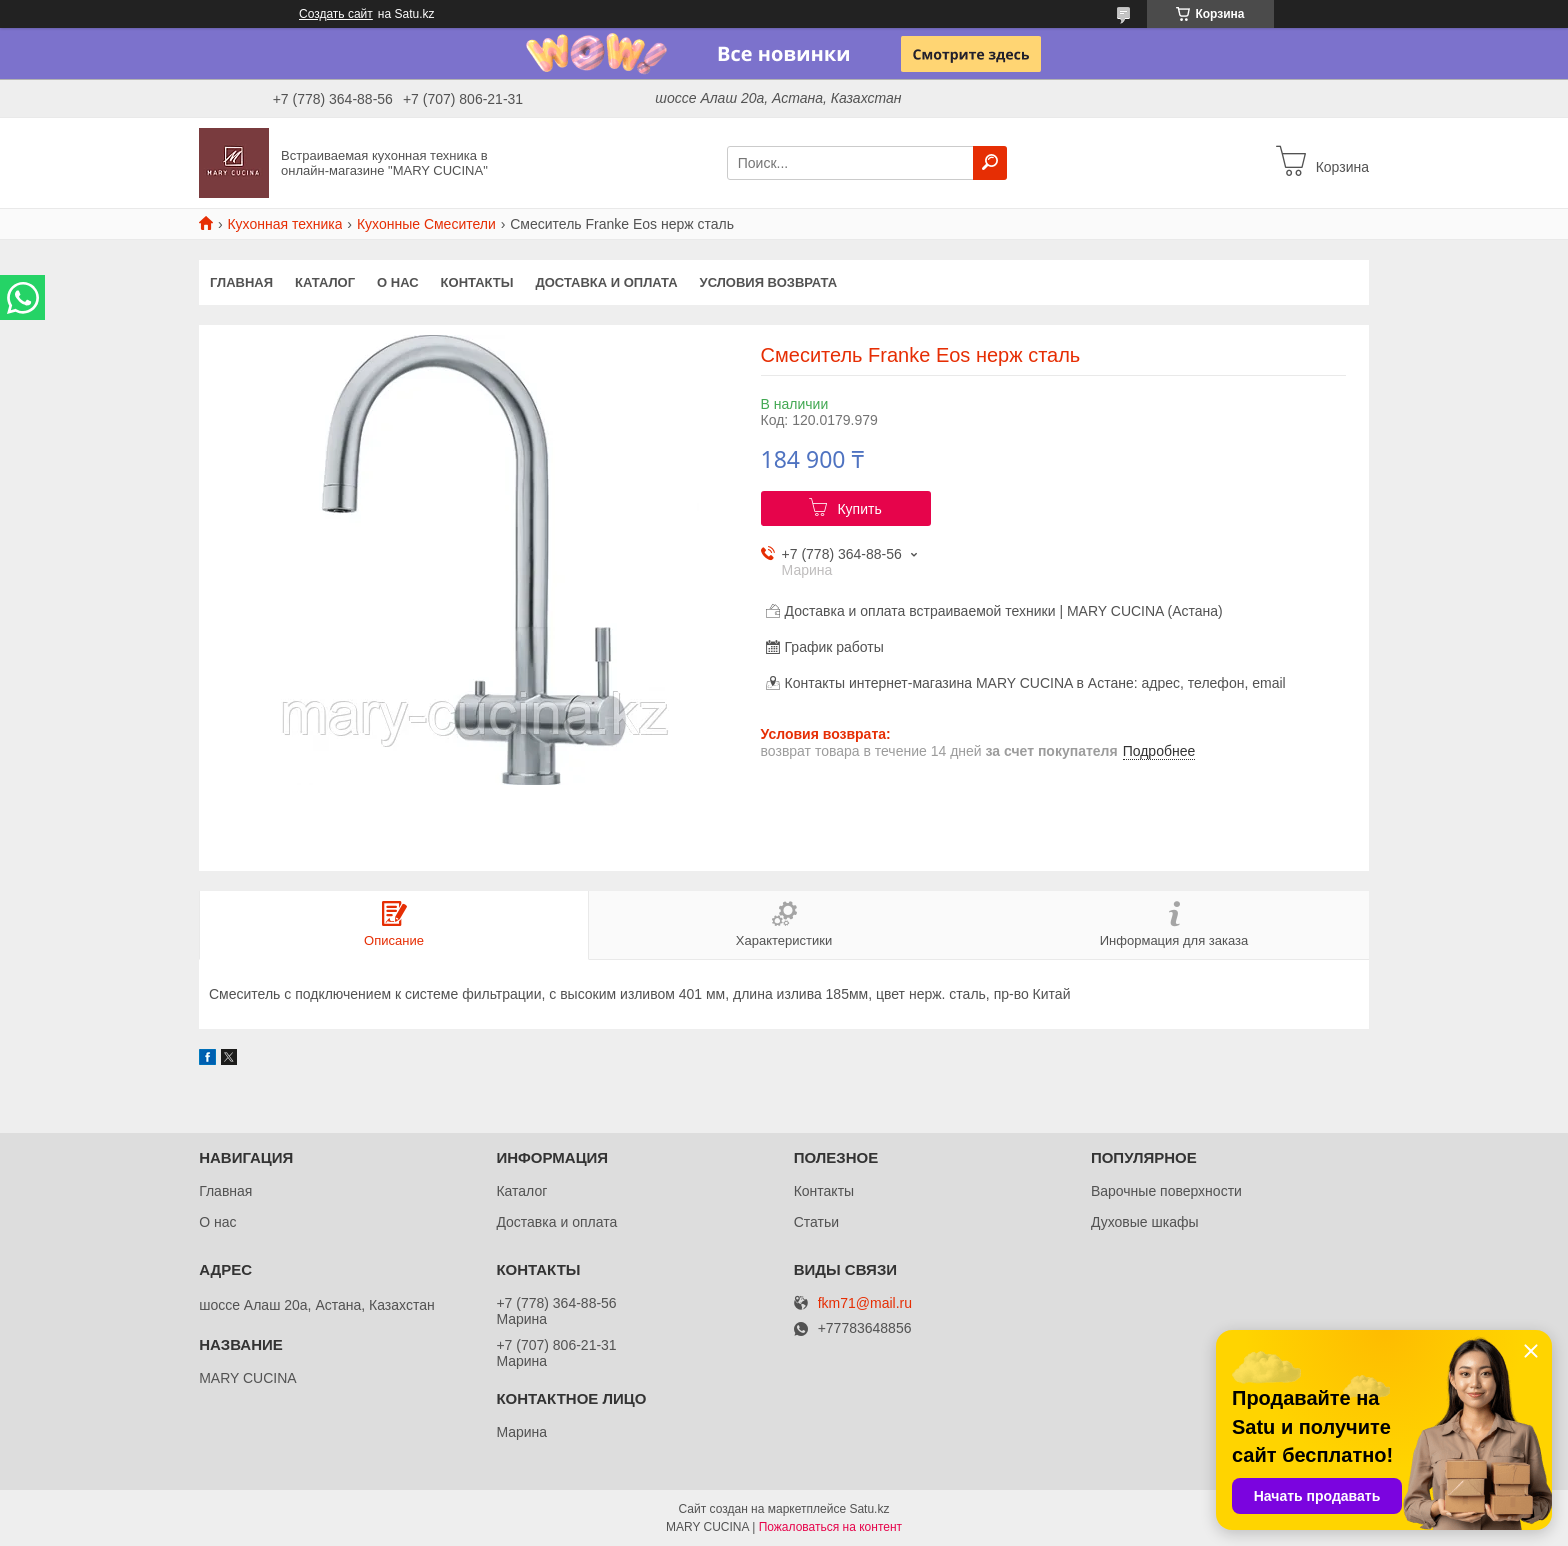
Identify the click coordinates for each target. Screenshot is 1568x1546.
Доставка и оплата (606, 282)
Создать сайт (336, 14)
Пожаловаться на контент (830, 1527)
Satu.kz (869, 1509)
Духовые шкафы (1145, 1222)
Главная (241, 282)
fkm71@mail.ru (865, 1303)
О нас (398, 282)
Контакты (477, 282)
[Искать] (990, 163)
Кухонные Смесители (426, 224)
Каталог (325, 282)
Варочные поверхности (1166, 1191)
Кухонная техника (284, 224)
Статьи (816, 1222)
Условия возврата (769, 282)
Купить (859, 509)
